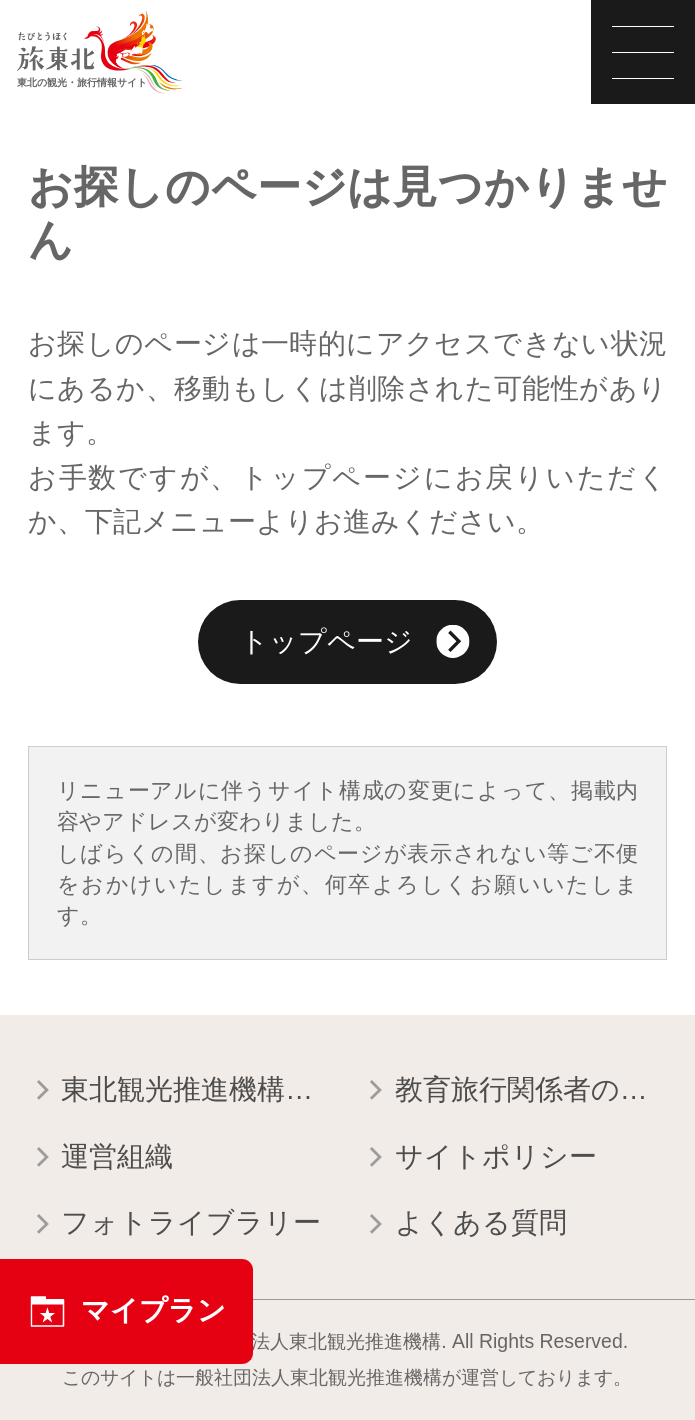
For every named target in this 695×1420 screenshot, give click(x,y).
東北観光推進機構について (181, 1092)
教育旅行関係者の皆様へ (514, 1092)
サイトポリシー (478, 1159)
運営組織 (100, 1159)
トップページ (354, 645)
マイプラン (127, 1311)
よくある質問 (463, 1225)
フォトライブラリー (174, 1225)
